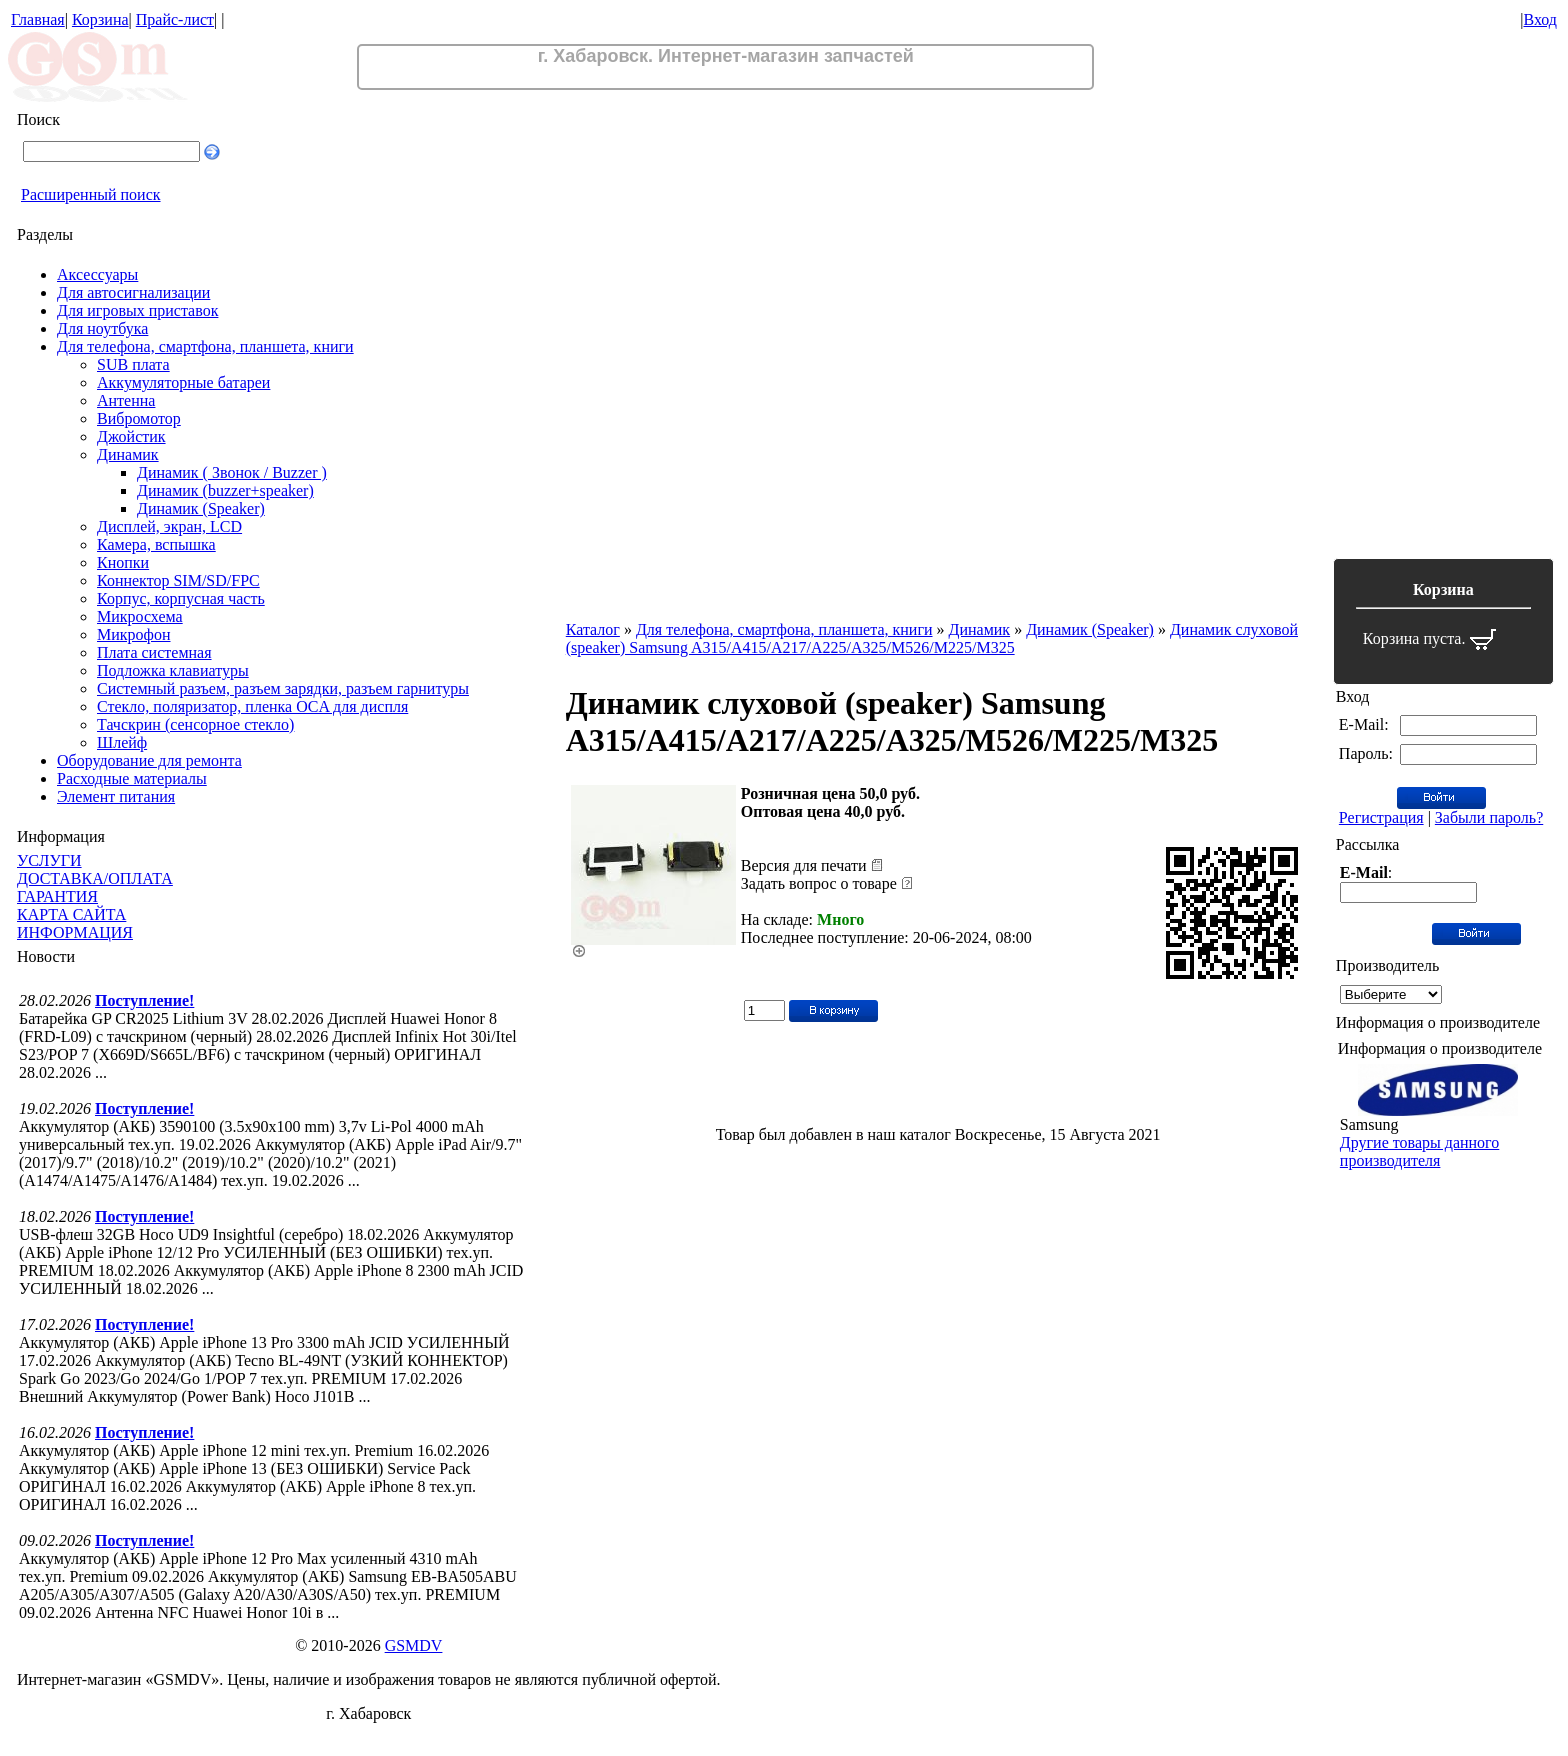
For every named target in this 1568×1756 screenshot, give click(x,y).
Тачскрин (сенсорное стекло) (195, 724)
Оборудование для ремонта (149, 760)
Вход (1540, 19)
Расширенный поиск (91, 194)
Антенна (126, 400)
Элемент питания (116, 796)
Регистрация (1381, 817)
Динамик (128, 454)
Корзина (100, 19)
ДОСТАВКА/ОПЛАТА (95, 878)
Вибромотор (139, 418)
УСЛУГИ (49, 860)
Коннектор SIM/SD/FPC (178, 580)
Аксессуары (97, 274)
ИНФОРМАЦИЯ (75, 932)
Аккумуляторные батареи (183, 382)
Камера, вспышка (156, 544)
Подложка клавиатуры (173, 670)
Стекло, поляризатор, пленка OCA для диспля (252, 706)
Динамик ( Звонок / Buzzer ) (232, 472)
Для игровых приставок (137, 310)
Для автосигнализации (133, 292)
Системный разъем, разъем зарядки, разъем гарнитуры (283, 688)
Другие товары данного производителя (1419, 1151)
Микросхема (140, 616)
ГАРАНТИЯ (57, 896)
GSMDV (414, 1645)
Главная (38, 19)
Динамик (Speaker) (201, 508)
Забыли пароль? (1489, 817)
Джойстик (131, 436)
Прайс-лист (175, 19)
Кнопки (123, 562)
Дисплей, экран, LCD (169, 526)
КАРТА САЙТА (71, 914)
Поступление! (144, 1000)
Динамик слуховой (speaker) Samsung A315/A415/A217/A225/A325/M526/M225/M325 (932, 638)
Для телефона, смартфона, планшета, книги (205, 346)
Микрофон (134, 634)
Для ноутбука (102, 328)
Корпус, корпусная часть (181, 598)
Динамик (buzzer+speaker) (225, 490)
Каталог (593, 629)
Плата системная (154, 652)
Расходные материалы (132, 778)
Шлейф (122, 742)
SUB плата (133, 364)
